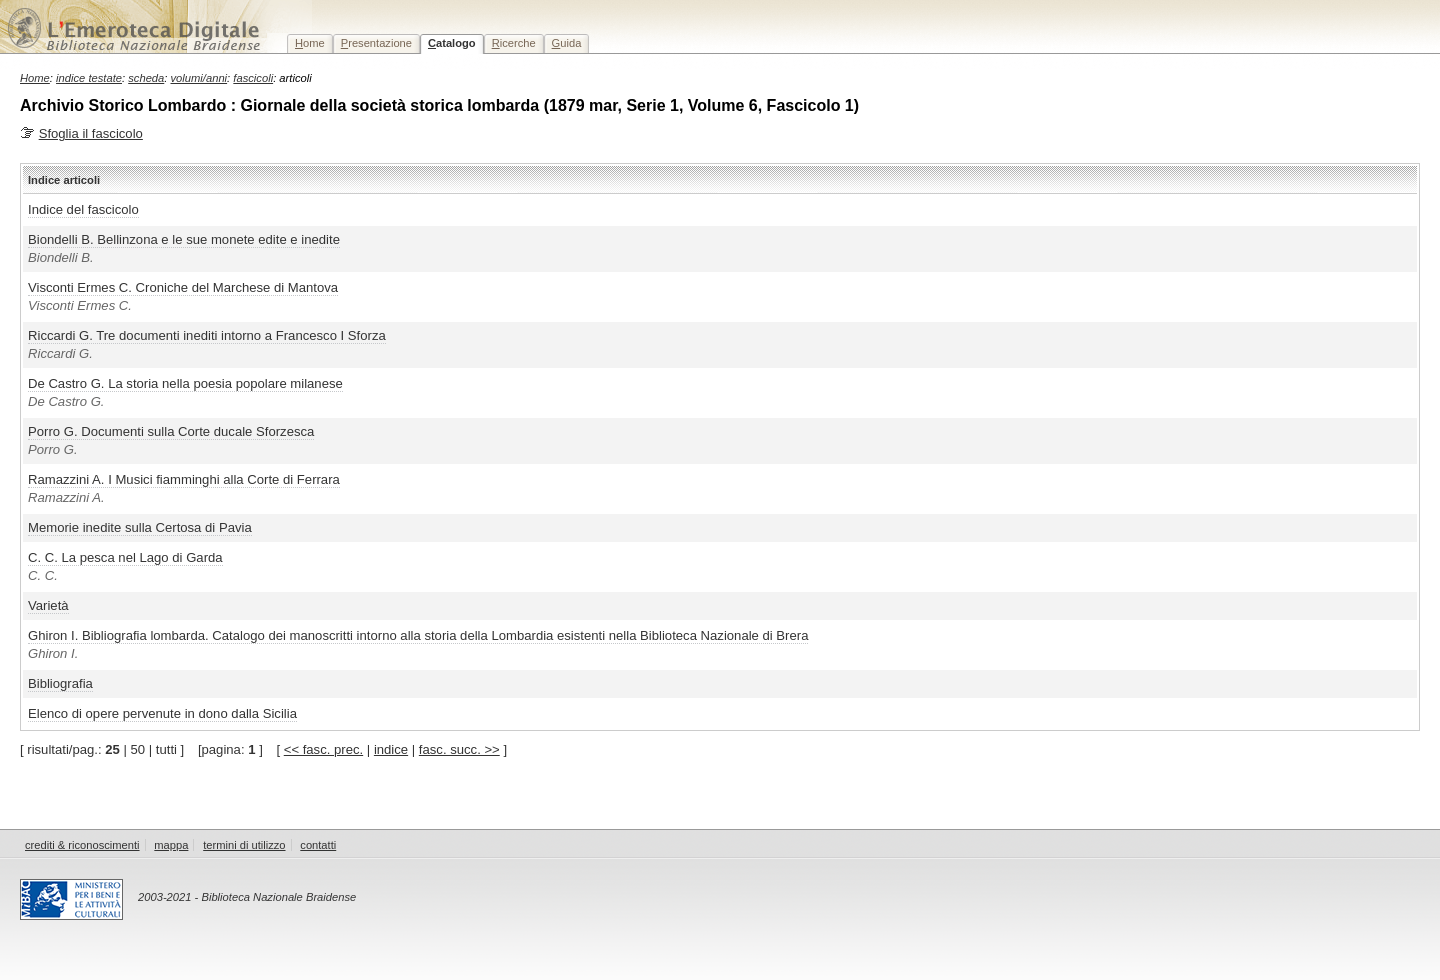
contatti (318, 845)
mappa (171, 845)
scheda (146, 78)
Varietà (48, 605)
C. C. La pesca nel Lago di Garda (125, 557)
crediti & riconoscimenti (82, 845)
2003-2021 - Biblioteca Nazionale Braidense (247, 897)
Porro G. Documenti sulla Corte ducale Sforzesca (171, 431)
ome (310, 43)
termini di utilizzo (244, 845)
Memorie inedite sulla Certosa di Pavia (140, 527)
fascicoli (253, 78)
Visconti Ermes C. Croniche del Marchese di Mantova (183, 287)
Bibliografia (60, 683)
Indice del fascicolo (83, 209)
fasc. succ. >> (459, 749)
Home (35, 78)
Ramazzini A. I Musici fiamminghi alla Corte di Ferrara (184, 479)
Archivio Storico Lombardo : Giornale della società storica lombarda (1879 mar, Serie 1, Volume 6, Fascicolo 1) (439, 105)
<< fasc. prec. (323, 749)
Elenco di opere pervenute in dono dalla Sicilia (162, 713)
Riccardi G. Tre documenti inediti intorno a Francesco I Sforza (207, 335)
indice (391, 749)
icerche (514, 43)
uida (567, 43)
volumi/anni (199, 78)
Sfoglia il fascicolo (91, 133)
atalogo (452, 43)
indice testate (89, 78)
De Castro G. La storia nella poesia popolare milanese (185, 383)
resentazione (376, 43)
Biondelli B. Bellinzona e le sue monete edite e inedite (184, 239)
